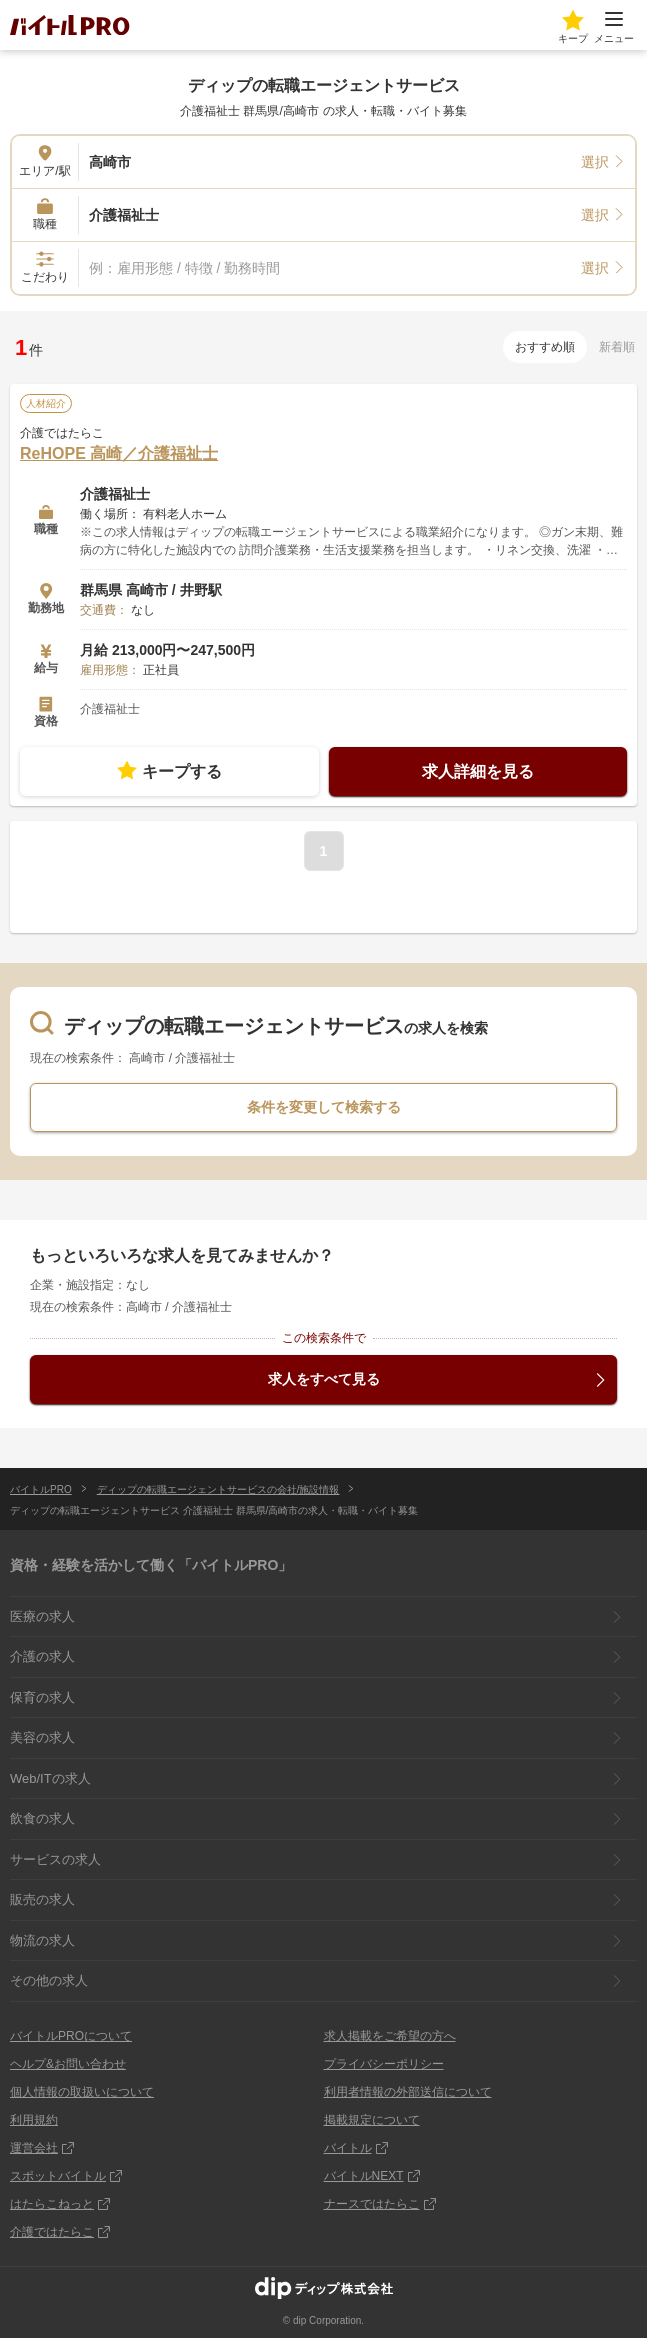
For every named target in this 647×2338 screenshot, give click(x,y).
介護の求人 (42, 1656)
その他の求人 (49, 1980)
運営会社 (34, 2148)
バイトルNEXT (364, 2176)
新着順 (617, 347)
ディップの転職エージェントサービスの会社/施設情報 (218, 1489)
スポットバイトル (58, 2176)
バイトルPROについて (71, 2036)
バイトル (348, 2148)
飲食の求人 (42, 1818)
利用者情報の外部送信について (408, 2092)
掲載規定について (372, 2120)
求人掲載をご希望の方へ (390, 2036)
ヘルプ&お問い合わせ (68, 2064)
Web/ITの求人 (50, 1778)
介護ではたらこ (52, 2232)
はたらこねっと (52, 2204)
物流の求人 (42, 1940)
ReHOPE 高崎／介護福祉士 (119, 453)
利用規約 (34, 2120)
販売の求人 (42, 1899)
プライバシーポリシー (384, 2064)
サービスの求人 (55, 1859)
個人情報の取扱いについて (82, 2092)
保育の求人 (42, 1697)
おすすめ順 (545, 347)
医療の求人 (42, 1616)
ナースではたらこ (372, 2204)
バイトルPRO (41, 1489)
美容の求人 (42, 1737)
